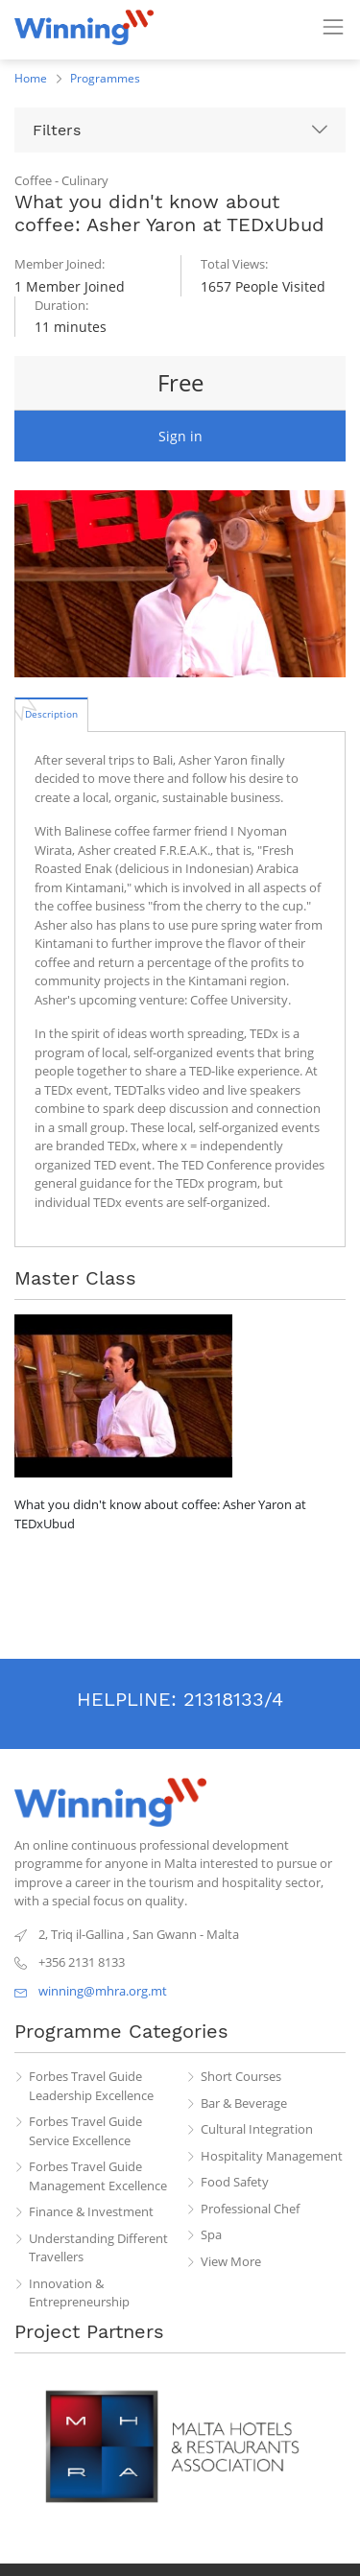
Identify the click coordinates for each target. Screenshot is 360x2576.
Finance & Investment (91, 2211)
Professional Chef (250, 2208)
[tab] (51, 714)
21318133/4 (233, 1699)
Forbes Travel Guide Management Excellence (98, 2176)
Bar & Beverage (244, 2103)
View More (231, 2261)
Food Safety (235, 2181)
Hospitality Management (272, 2155)
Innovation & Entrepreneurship (79, 2293)
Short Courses (241, 2076)
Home (30, 78)
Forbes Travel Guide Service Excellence (85, 2131)
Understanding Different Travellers (98, 2248)
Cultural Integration (257, 2129)
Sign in (180, 436)
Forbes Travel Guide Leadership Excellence (91, 2086)
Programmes (105, 78)
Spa (211, 2234)
